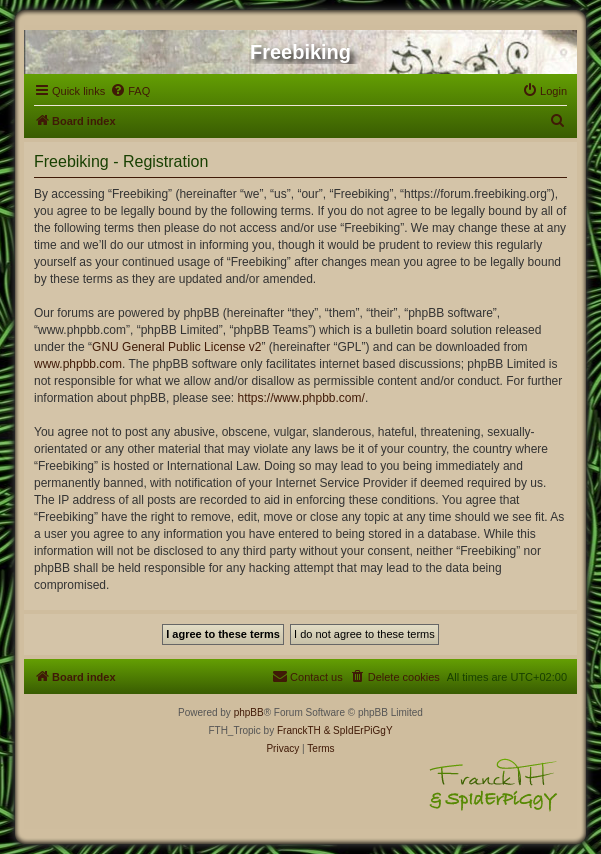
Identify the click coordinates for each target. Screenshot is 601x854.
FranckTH (299, 730)
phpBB (249, 712)
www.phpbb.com (78, 364)
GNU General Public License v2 (176, 347)
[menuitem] (130, 91)
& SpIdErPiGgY (358, 730)
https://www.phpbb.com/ (300, 398)
